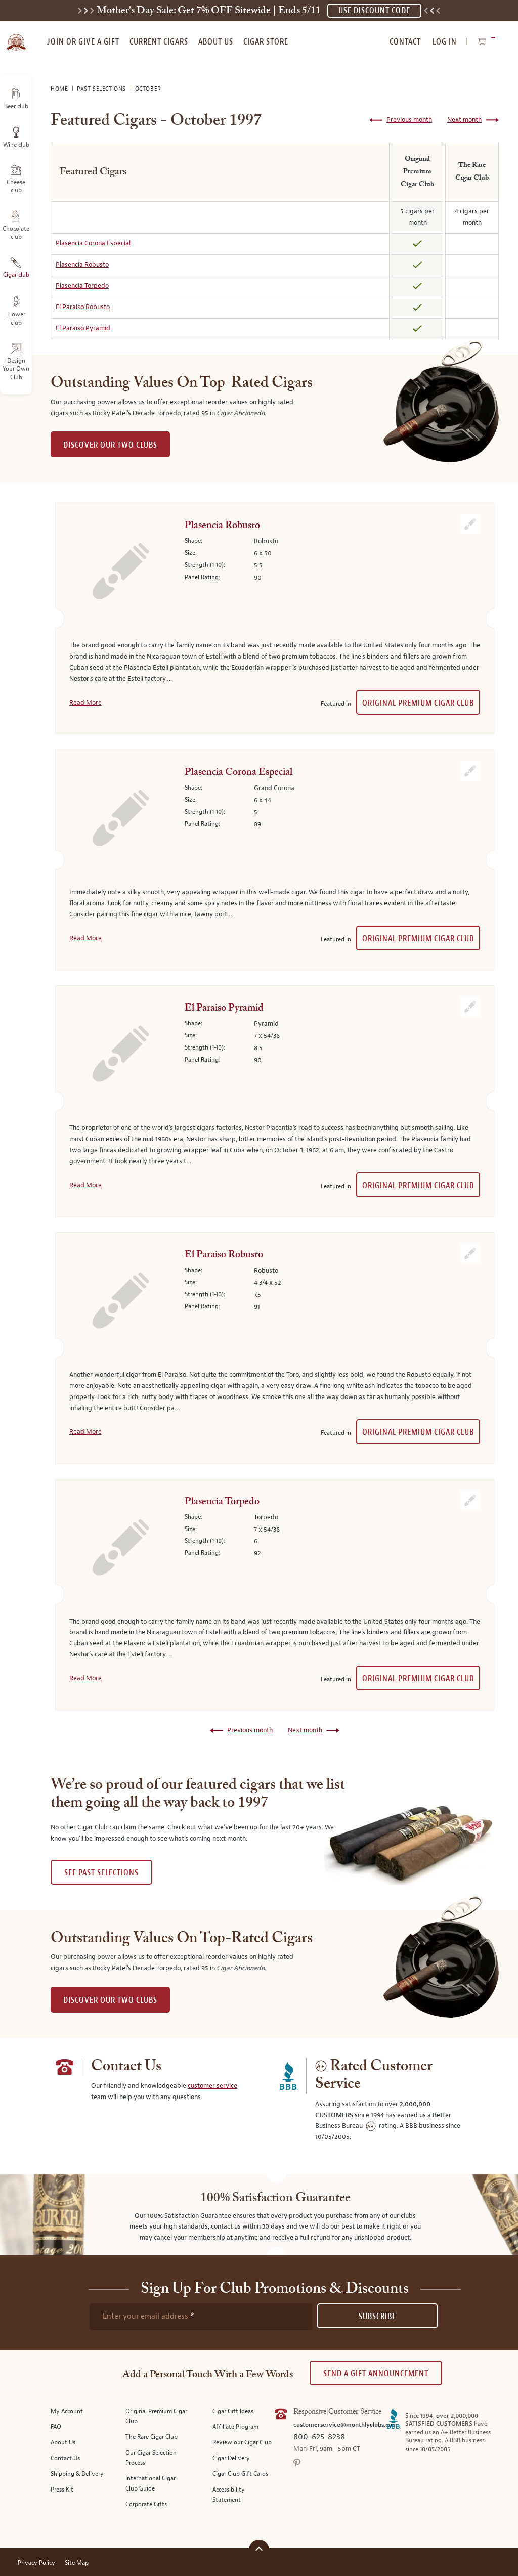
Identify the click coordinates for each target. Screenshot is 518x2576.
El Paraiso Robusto (83, 307)
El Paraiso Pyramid (83, 328)
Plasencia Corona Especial (93, 243)
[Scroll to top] (259, 2548)
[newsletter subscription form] (201, 2316)
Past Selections (102, 88)
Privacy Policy (36, 2563)
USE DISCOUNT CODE (374, 10)
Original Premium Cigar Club (418, 702)
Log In (445, 41)
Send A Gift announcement (375, 2373)
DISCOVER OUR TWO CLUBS (110, 445)
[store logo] (16, 36)
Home (60, 88)
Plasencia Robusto (82, 264)
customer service (212, 2086)
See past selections (101, 1872)
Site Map (77, 2563)
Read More (85, 702)
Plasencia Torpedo (82, 286)
